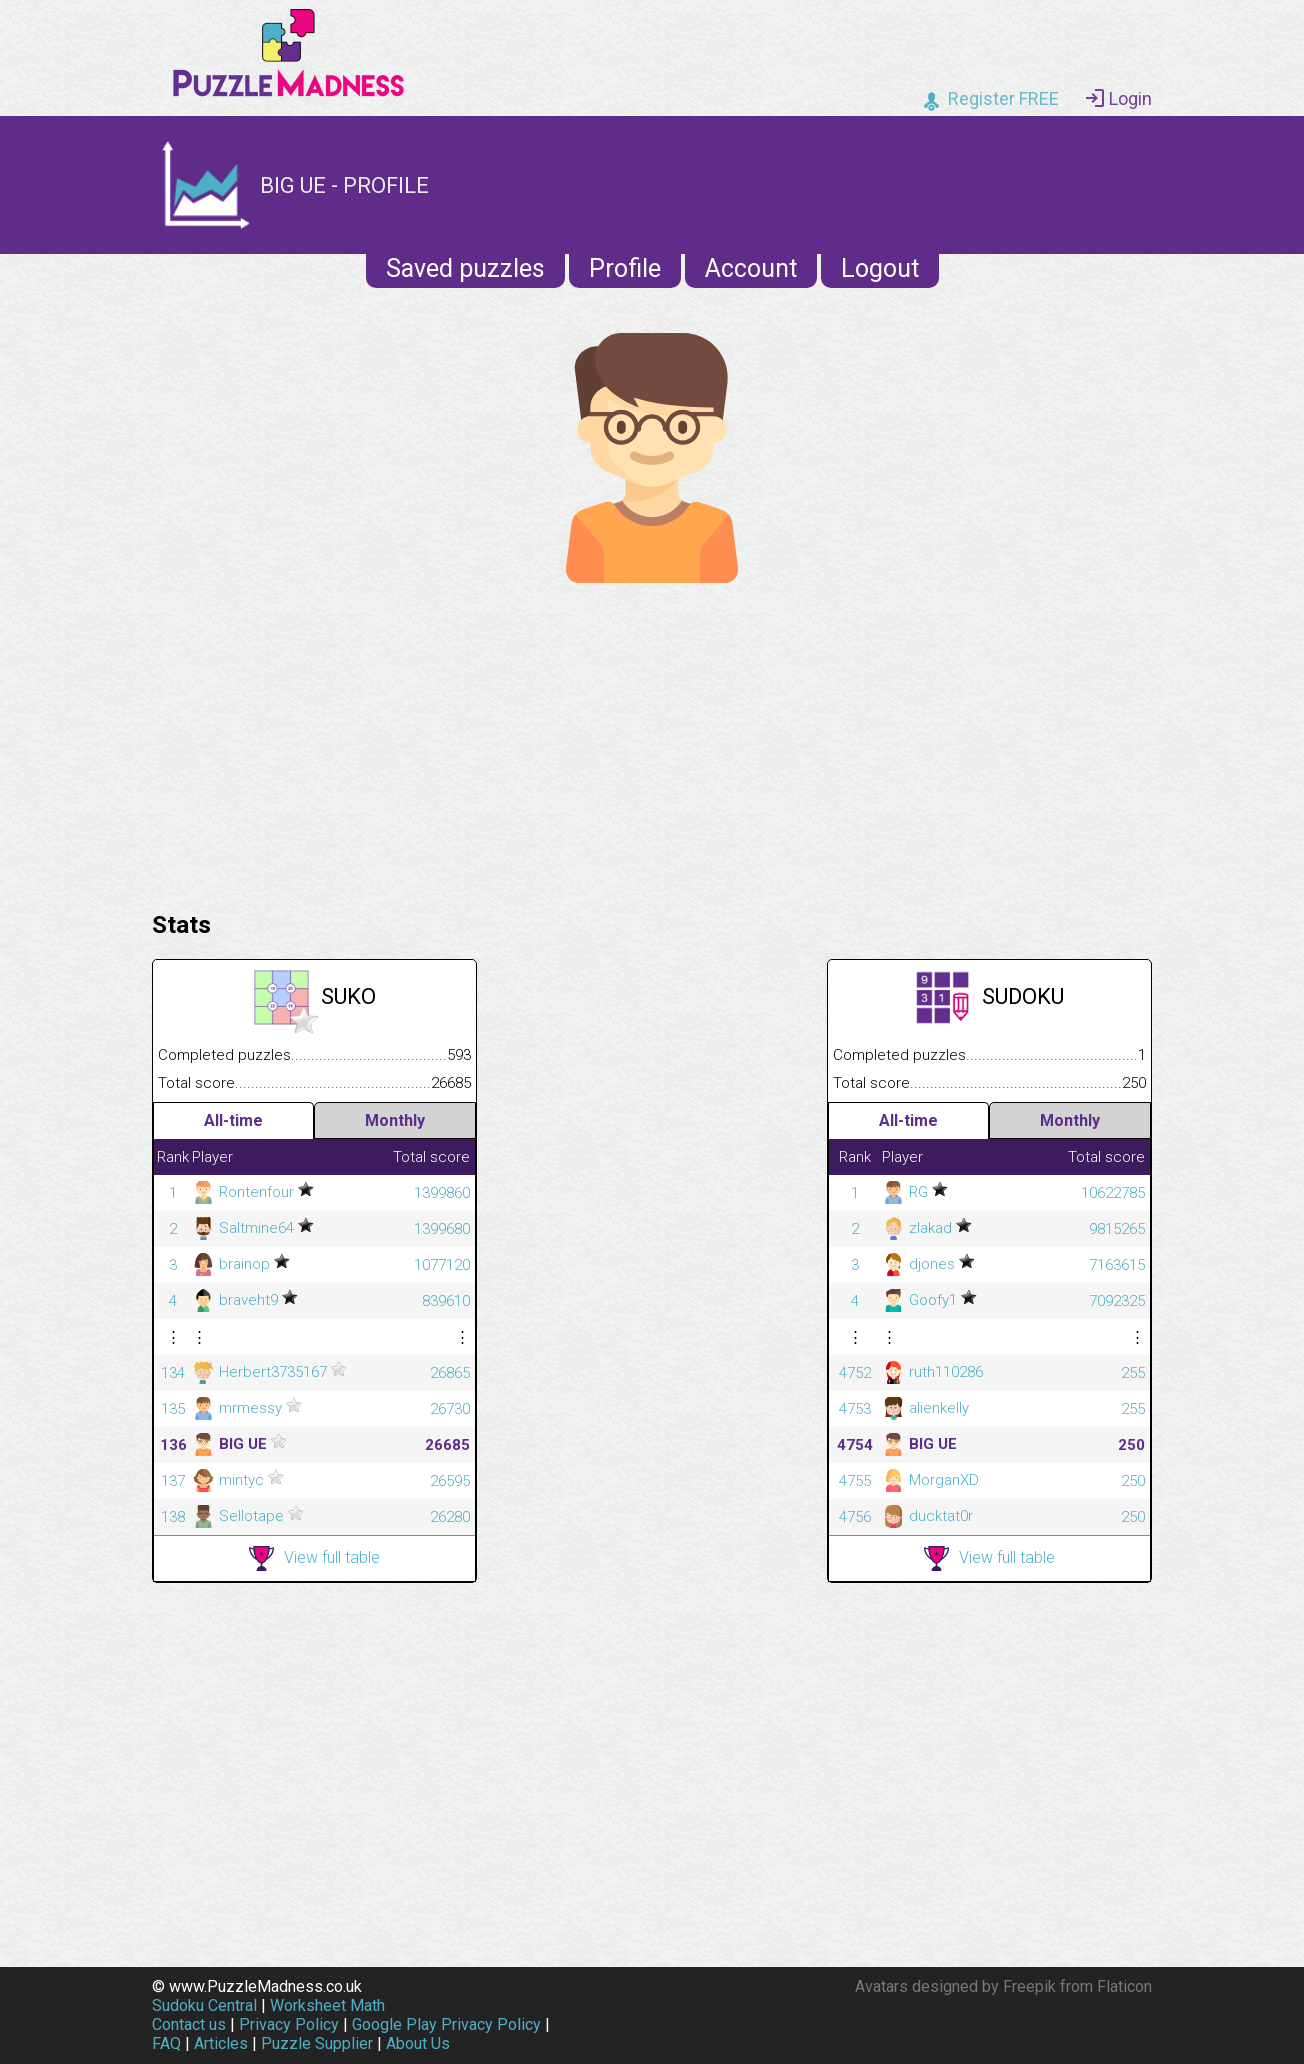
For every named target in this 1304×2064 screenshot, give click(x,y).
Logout (880, 268)
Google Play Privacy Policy (446, 2024)
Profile (625, 268)
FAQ (166, 2043)
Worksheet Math (327, 2005)
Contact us (189, 2024)
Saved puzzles (465, 268)
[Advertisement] (652, 742)
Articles (221, 2043)
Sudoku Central (204, 2005)
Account (751, 268)
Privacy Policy (289, 2024)
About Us (418, 2043)
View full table (314, 1558)
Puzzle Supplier (317, 2043)
